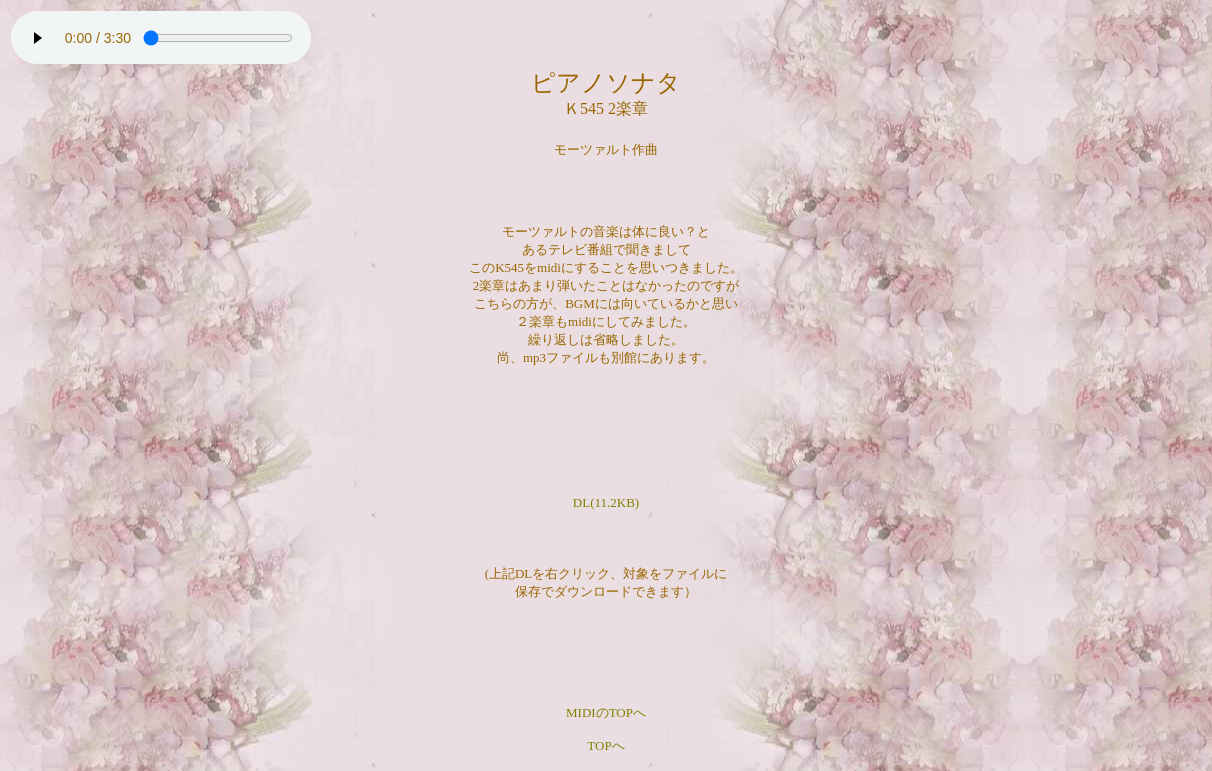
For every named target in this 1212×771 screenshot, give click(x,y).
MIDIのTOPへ (606, 712)
